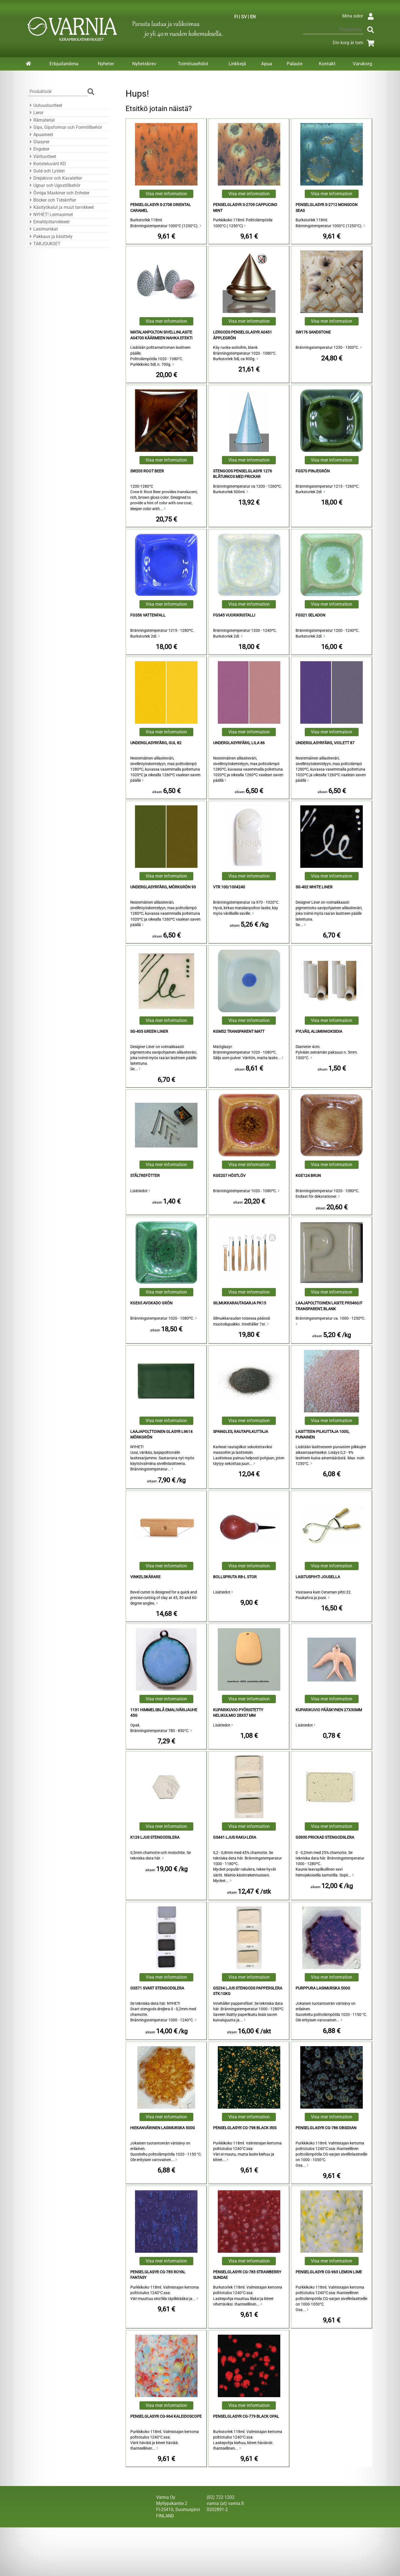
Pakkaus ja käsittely (50, 236)
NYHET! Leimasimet (50, 214)
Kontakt (327, 63)
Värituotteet (42, 156)
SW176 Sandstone (313, 332)
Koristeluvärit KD (47, 163)
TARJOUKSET (44, 243)
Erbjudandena (63, 63)
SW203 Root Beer (147, 471)
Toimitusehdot (193, 63)
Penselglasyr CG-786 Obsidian (326, 2128)
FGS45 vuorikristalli (234, 615)
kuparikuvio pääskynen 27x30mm (329, 1710)
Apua (266, 63)
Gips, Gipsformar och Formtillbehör (65, 127)
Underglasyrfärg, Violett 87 (325, 743)
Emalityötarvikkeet (48, 221)
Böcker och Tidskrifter (52, 200)
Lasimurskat (43, 229)
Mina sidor (359, 16)
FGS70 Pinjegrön (313, 471)
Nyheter (106, 63)
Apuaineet (40, 134)
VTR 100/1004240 (229, 887)
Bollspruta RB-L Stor (235, 1577)
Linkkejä (237, 63)
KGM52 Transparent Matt (238, 1031)
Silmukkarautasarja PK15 (239, 1303)
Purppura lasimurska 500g (323, 1988)
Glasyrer (38, 141)
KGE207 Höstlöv (229, 1175)
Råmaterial (41, 120)
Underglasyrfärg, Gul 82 (155, 743)
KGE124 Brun (308, 1175)
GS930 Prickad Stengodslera (325, 1837)
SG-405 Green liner (149, 1031)
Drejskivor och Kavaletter (55, 178)
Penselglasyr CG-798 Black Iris (244, 2128)
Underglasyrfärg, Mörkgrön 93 (163, 887)
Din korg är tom (354, 42)
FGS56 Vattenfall (148, 615)
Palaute (294, 63)
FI (236, 16)
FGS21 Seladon (310, 615)
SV (244, 16)
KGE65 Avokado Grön (151, 1303)
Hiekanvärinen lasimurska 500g (162, 2128)
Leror (35, 112)
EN (253, 16)
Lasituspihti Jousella (318, 1577)
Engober (38, 149)
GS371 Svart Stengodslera (157, 1988)
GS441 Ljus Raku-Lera (234, 1837)
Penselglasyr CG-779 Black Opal (246, 2416)
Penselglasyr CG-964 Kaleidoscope (166, 2416)
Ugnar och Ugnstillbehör (54, 185)
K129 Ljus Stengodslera (154, 1837)
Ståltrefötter (145, 1175)
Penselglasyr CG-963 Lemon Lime (329, 2272)
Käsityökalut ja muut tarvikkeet (61, 207)
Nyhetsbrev (144, 63)
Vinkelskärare (145, 1577)
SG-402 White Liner (314, 887)
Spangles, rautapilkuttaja (240, 1431)
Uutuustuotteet (45, 105)
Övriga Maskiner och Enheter (58, 193)
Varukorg (362, 63)
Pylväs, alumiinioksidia (319, 1031)
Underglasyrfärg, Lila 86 (239, 743)
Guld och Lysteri (46, 171)
